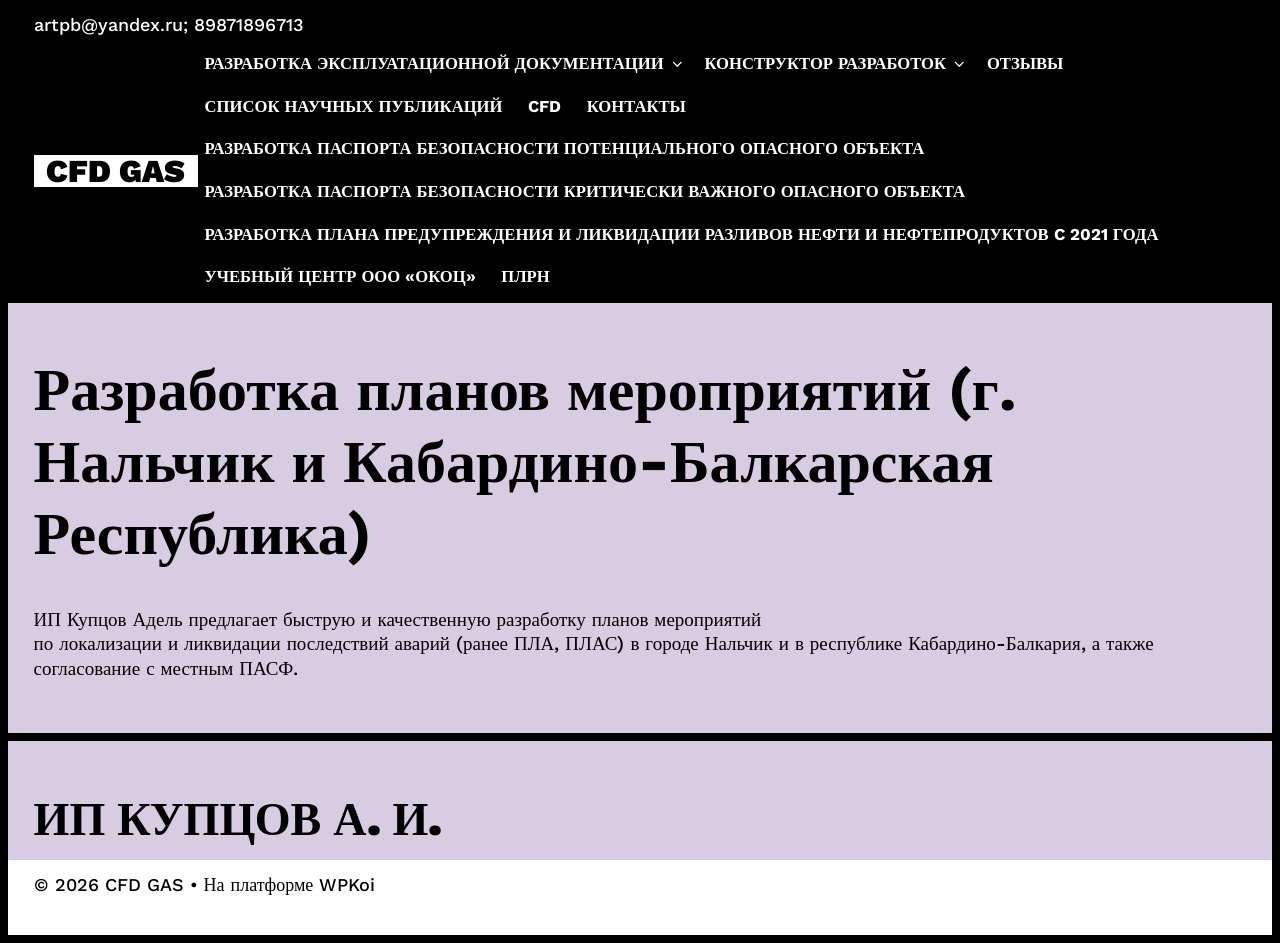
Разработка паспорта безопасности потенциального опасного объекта (565, 148)
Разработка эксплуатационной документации (445, 64)
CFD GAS (115, 171)
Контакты (636, 106)
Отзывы (1025, 63)
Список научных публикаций (354, 106)
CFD (544, 106)
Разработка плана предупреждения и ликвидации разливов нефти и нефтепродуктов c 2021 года (682, 234)
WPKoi (347, 884)
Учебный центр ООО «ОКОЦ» (340, 276)
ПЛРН (525, 276)
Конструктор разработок (835, 64)
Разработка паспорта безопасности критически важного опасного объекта (585, 191)
